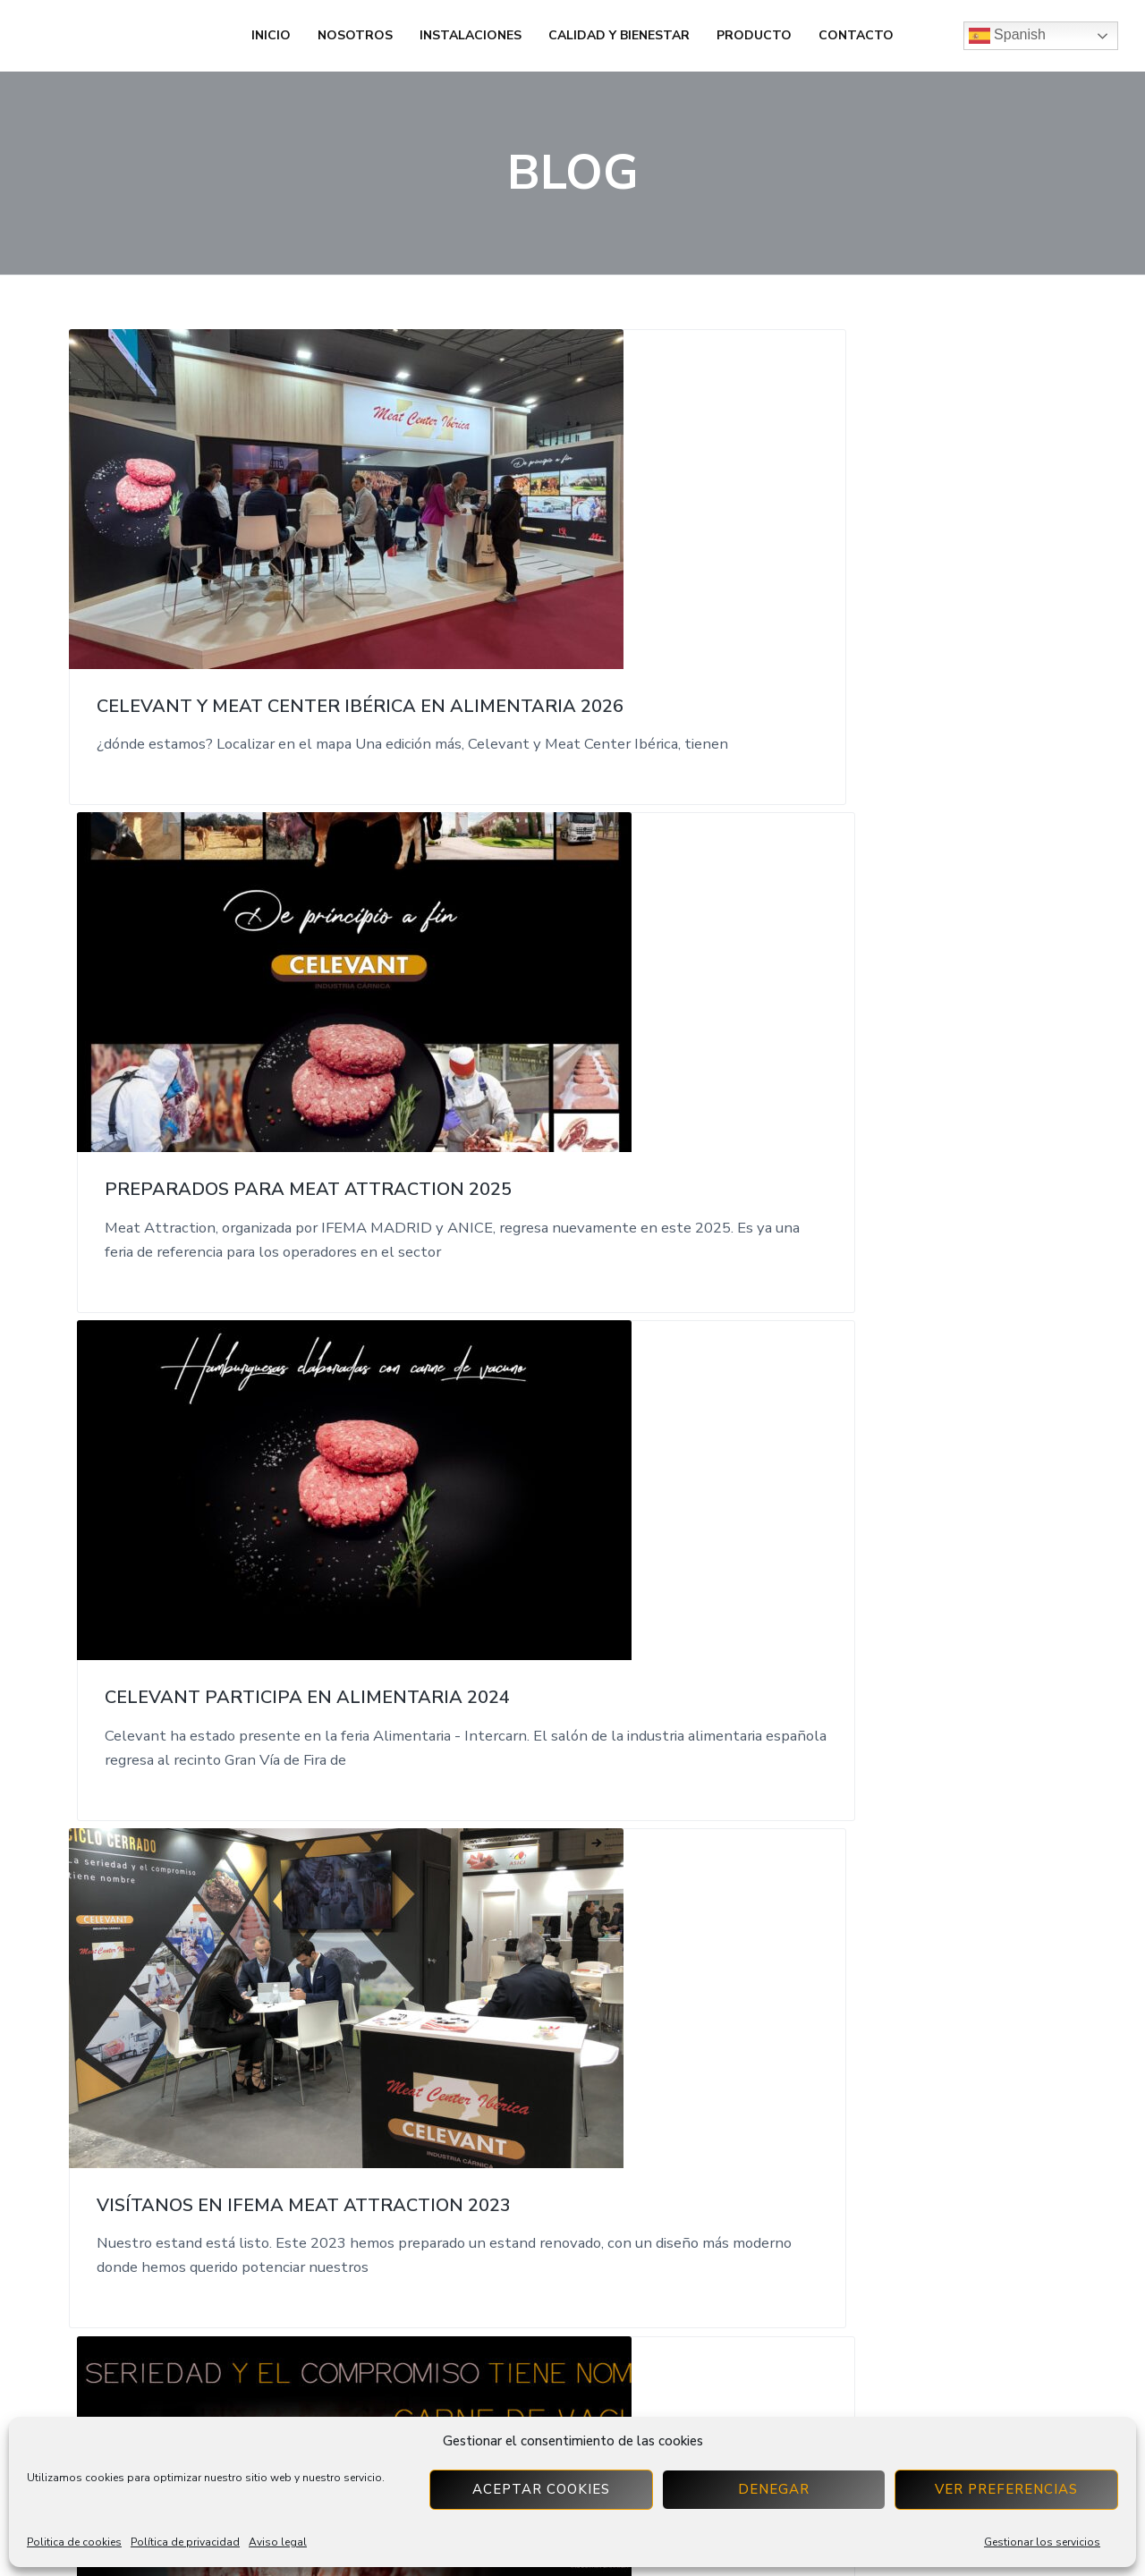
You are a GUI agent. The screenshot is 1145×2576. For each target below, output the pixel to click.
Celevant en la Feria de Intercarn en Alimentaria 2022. (905, 1069)
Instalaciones (471, 35)
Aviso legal (278, 2542)
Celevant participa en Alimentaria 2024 (899, 573)
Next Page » (600, 1885)
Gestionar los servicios (1042, 2542)
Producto (754, 35)
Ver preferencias (1006, 2489)
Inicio (271, 35)
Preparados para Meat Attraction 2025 (558, 573)
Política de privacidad (185, 2542)
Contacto (856, 35)
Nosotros (355, 35)
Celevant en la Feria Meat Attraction (202, 1565)
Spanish (1007, 36)
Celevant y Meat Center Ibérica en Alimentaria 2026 (218, 584)
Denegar (774, 2489)
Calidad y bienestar (619, 35)
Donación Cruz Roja (886, 1554)
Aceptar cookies (541, 2489)
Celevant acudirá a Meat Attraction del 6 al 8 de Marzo (570, 1069)
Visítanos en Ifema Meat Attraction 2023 (218, 1058)
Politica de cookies (74, 2542)
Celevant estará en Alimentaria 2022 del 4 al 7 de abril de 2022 (569, 1576)
